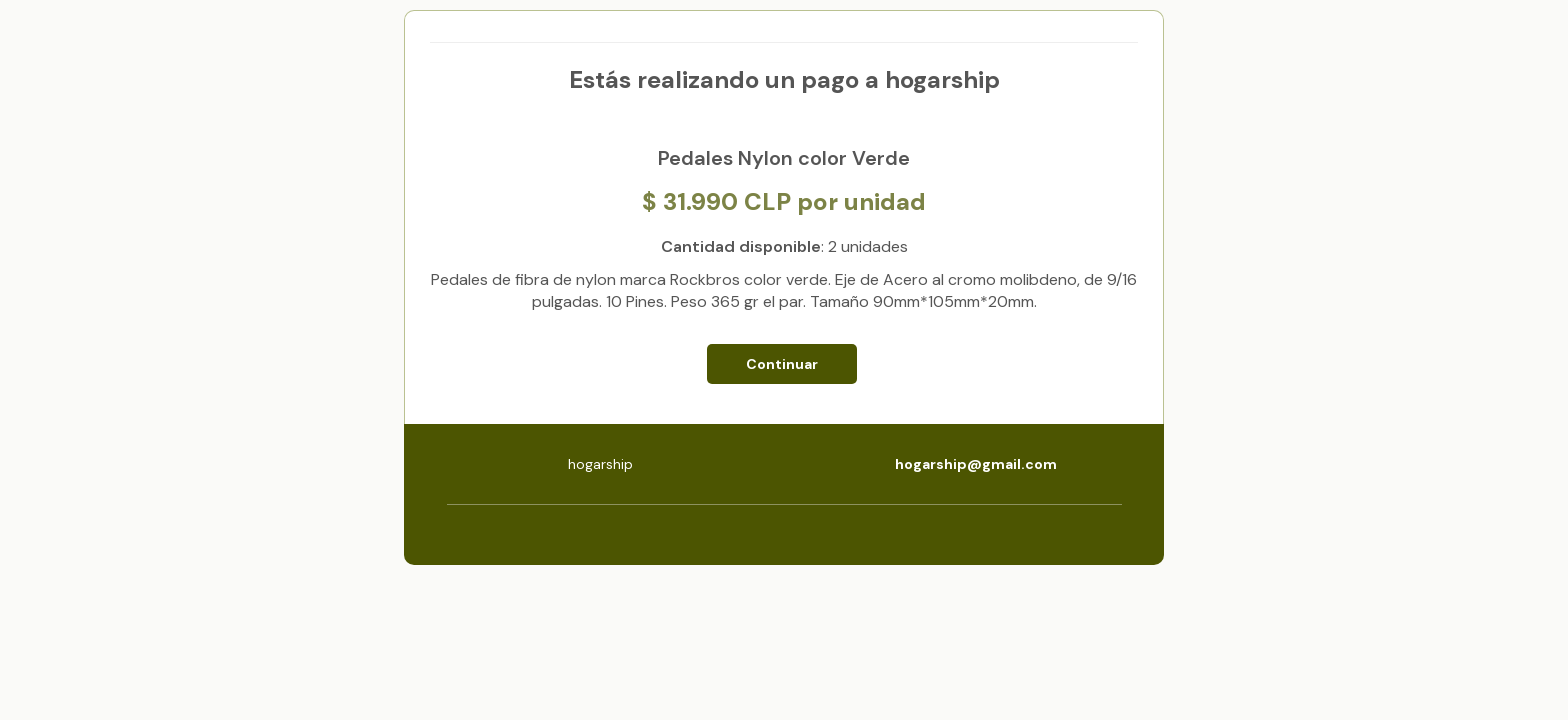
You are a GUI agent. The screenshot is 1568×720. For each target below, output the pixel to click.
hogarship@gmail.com (976, 464)
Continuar (782, 364)
